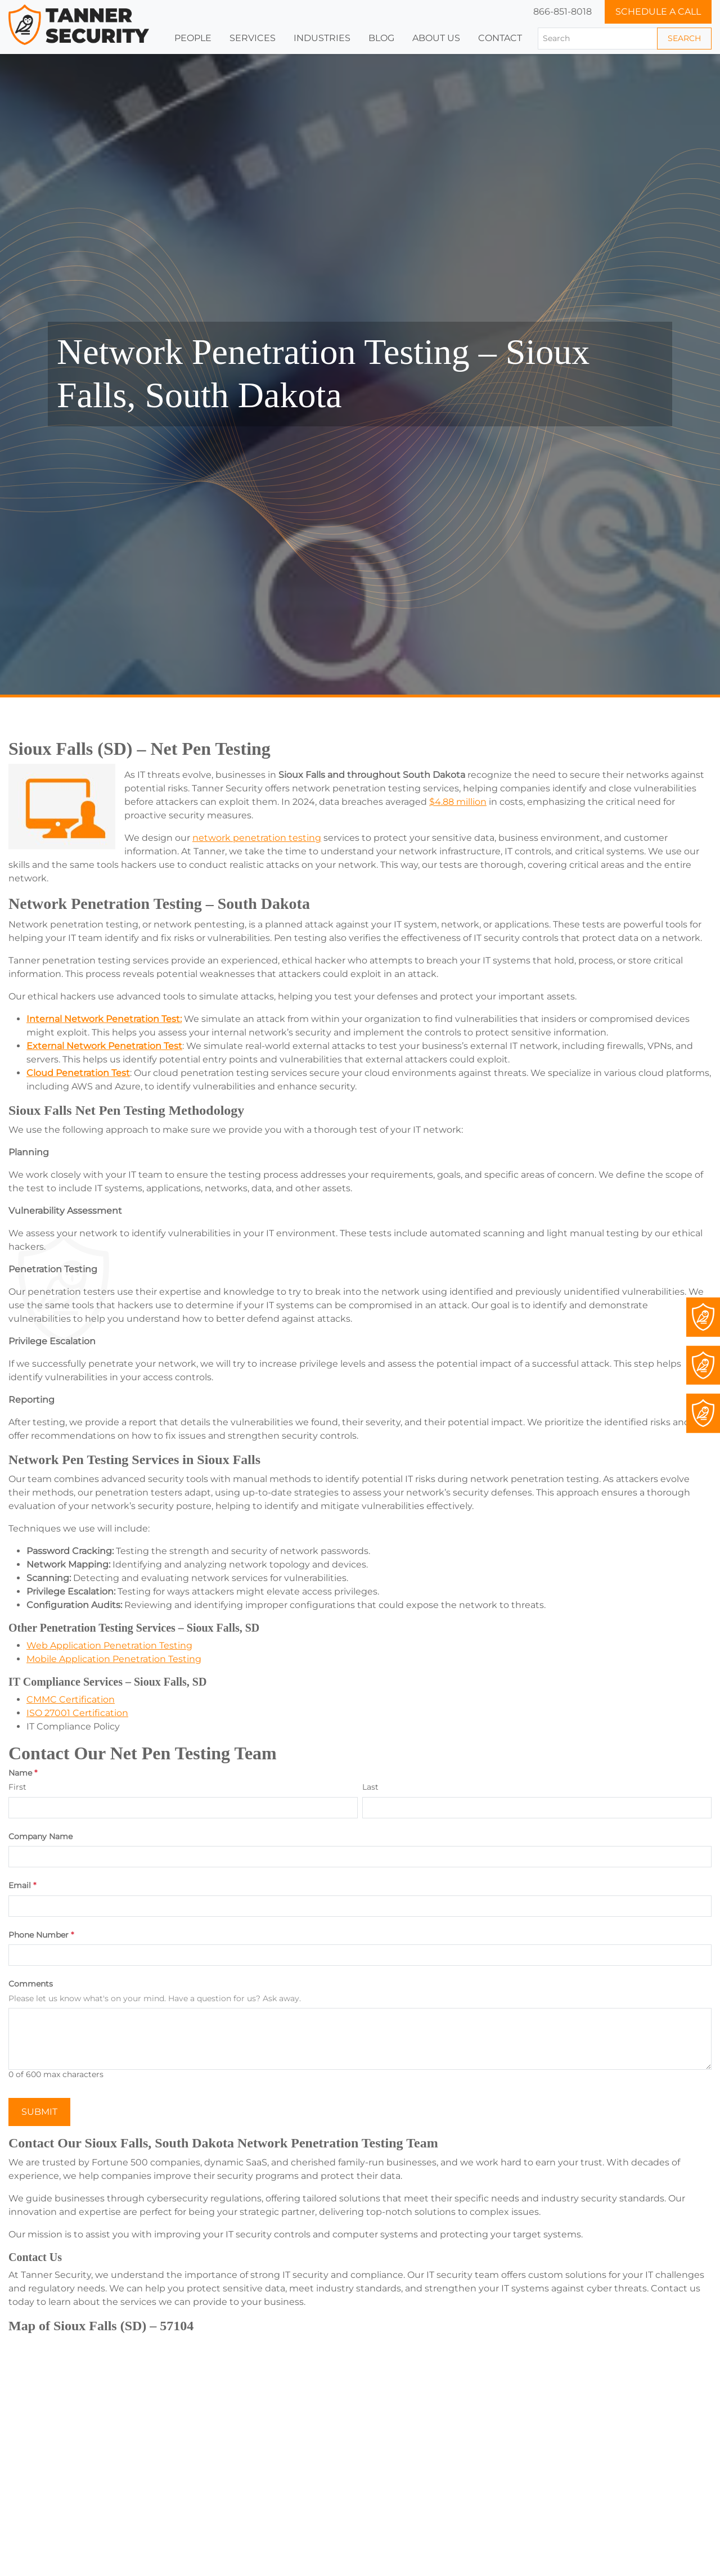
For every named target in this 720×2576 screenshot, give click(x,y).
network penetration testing (256, 837)
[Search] (598, 38)
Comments (30, 1984)
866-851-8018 (562, 11)
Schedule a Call (658, 11)
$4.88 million (458, 801)
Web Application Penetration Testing (109, 1645)
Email (22, 1885)
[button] (322, 38)
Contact (500, 38)
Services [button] (253, 38)
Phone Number (41, 1935)
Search (684, 38)
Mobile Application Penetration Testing (113, 1659)
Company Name (40, 1836)
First (17, 1787)
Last (370, 1787)
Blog (381, 38)
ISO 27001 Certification (77, 1713)
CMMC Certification (70, 1699)
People (193, 38)
